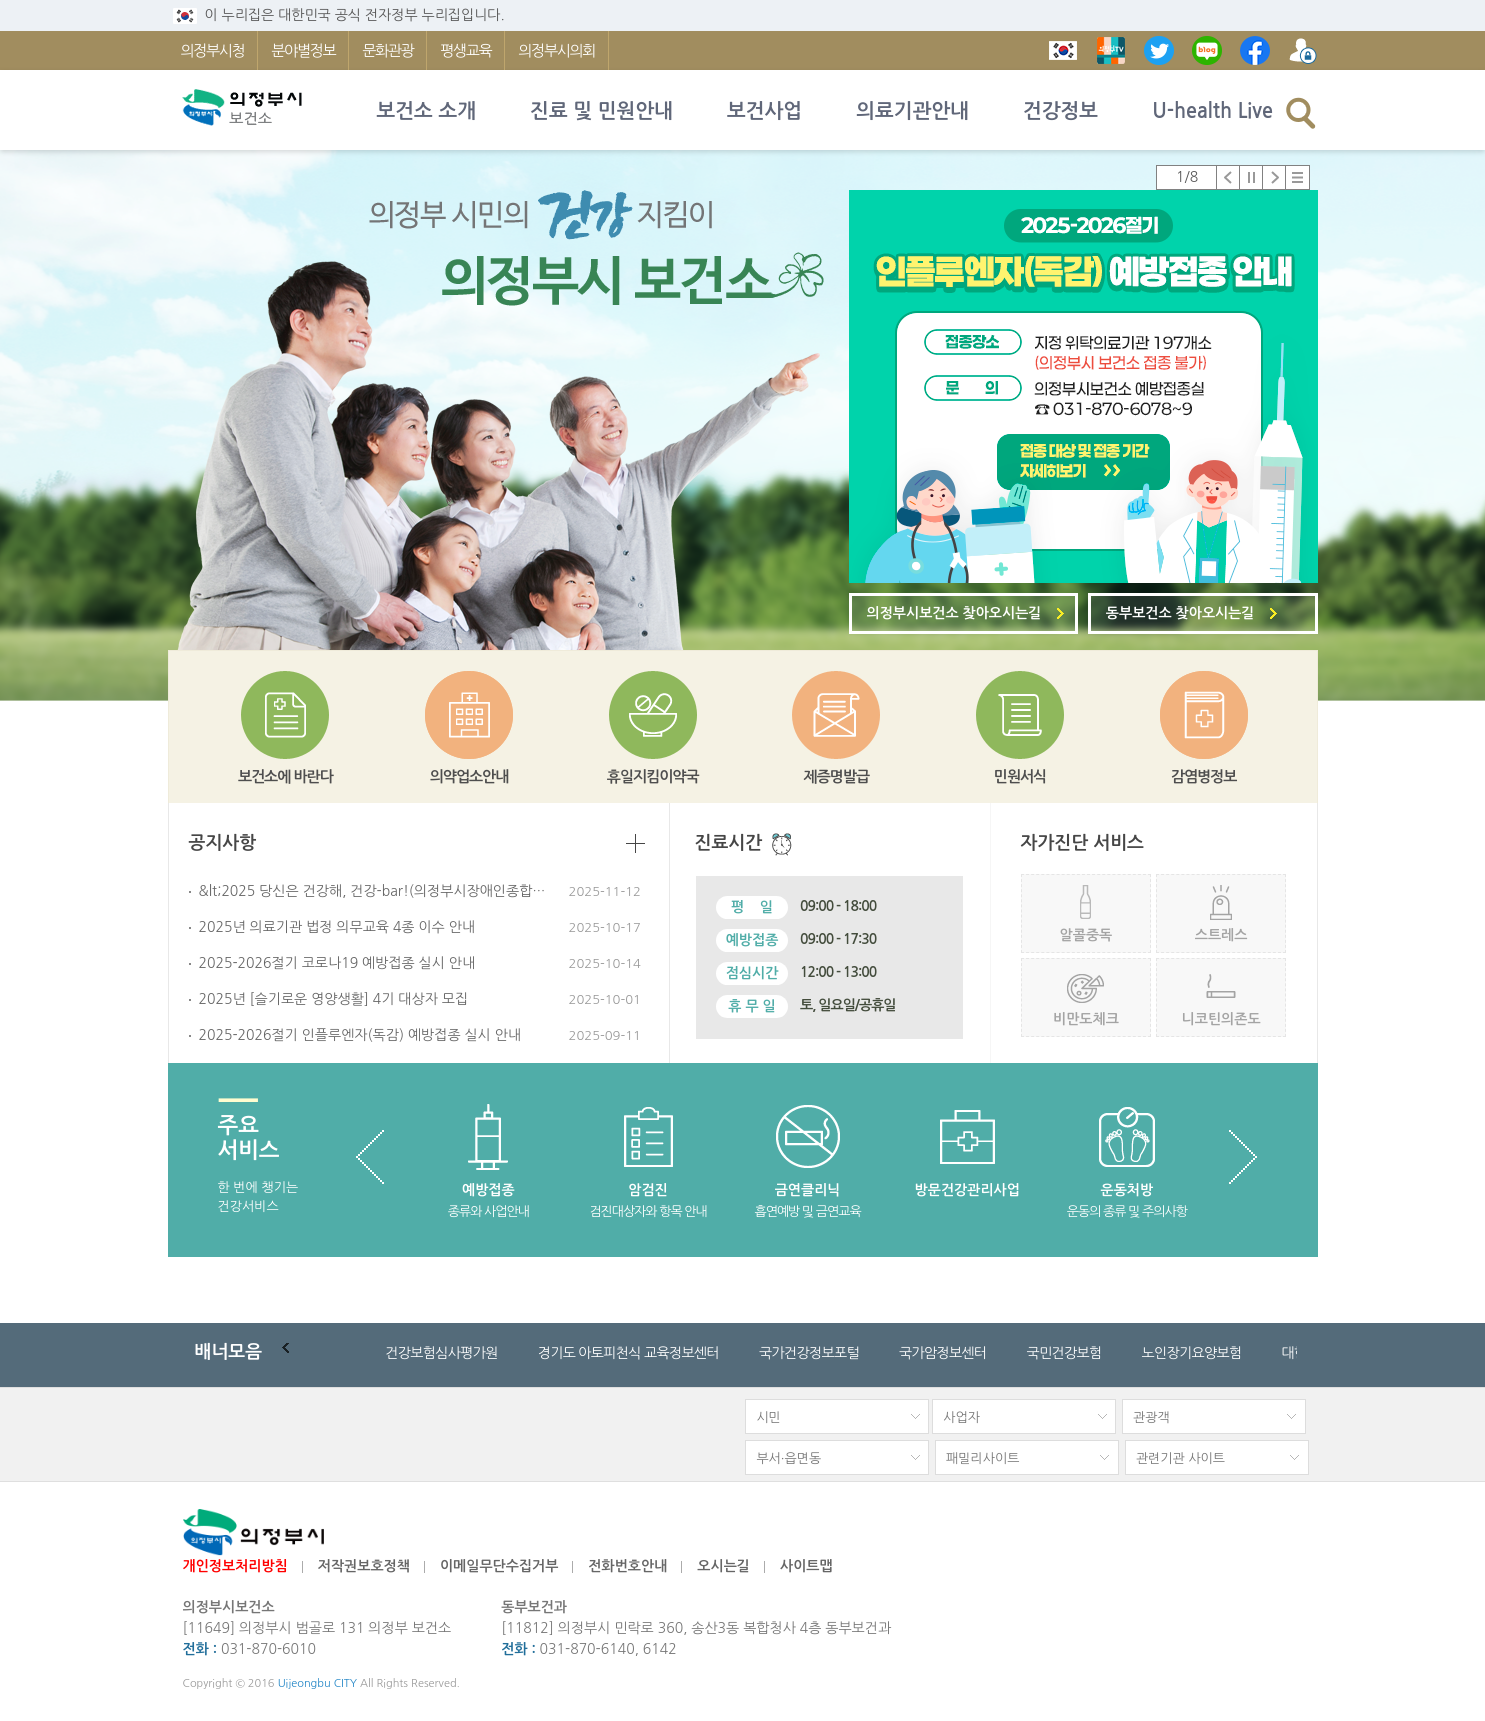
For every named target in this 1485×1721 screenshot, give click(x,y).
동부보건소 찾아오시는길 (1180, 613)
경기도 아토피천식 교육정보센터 (628, 1353)
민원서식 (1020, 776)
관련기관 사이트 (1180, 1458)
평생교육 (465, 50)
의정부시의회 (556, 50)
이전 (1228, 177)
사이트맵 (806, 1566)
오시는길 (723, 1566)
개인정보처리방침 (235, 1566)
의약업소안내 (469, 776)
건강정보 (1060, 111)
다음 (1274, 177)
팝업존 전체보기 (1297, 177)
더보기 (635, 843)
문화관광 (387, 50)
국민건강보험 (1063, 1353)
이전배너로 (292, 1353)
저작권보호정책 (364, 1566)
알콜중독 (1086, 935)
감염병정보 (1204, 776)
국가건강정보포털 (809, 1353)
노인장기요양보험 (1191, 1353)
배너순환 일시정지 (313, 1353)
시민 (768, 1417)
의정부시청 (213, 50)
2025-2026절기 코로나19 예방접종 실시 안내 (337, 963)
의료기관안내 (912, 111)
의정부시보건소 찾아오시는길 (954, 613)
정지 (1251, 177)
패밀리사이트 (982, 1458)
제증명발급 (837, 776)
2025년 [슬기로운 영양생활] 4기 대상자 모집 (334, 999)
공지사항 (223, 843)
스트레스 (1221, 935)
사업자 (961, 1417)
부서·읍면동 (788, 1458)
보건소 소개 (427, 111)
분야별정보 (303, 50)
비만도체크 (1086, 1019)
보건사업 (764, 111)
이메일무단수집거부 (499, 1566)
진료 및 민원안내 (601, 111)
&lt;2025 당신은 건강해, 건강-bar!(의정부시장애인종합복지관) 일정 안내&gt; (374, 891)
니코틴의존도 (1221, 1019)
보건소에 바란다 (285, 776)
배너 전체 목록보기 (355, 1353)
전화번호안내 (627, 1566)
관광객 (1151, 1417)
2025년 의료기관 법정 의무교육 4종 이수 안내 (337, 927)
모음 (229, 1352)
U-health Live (1212, 111)
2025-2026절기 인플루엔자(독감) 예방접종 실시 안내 (360, 1035)
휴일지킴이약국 (653, 776)
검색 (1301, 112)
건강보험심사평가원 (441, 1353)
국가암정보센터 (942, 1353)
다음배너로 (334, 1353)
